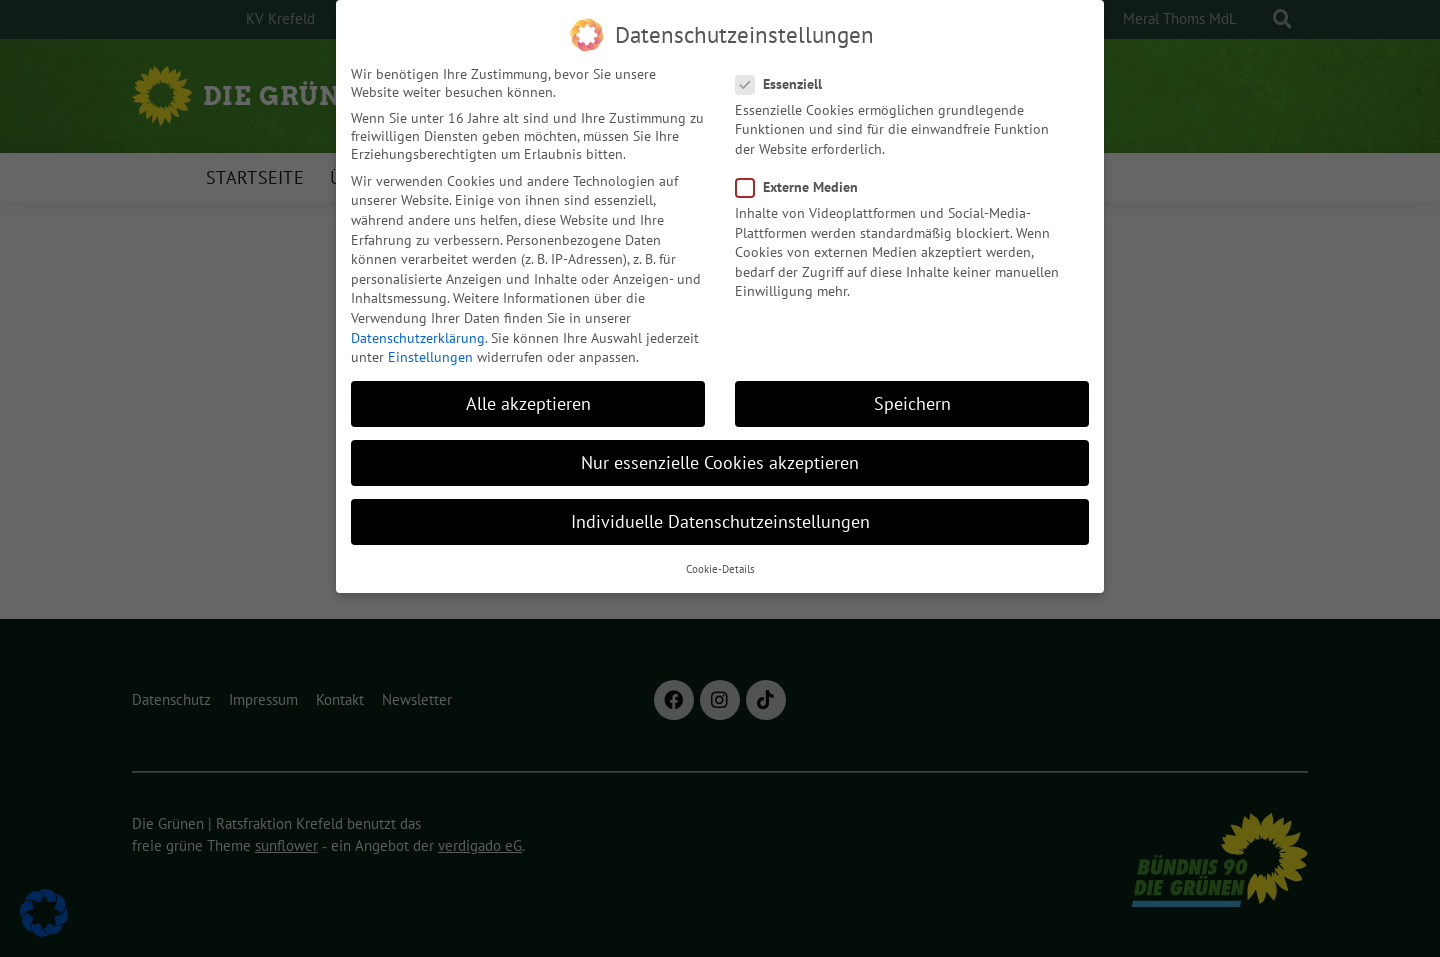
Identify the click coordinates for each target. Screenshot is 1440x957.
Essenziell (785, 72)
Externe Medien (803, 175)
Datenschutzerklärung (418, 326)
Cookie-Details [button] (720, 557)
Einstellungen (430, 345)
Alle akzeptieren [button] (528, 391)
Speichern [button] (912, 391)
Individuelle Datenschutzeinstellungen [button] (720, 509)
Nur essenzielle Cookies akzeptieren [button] (720, 450)
